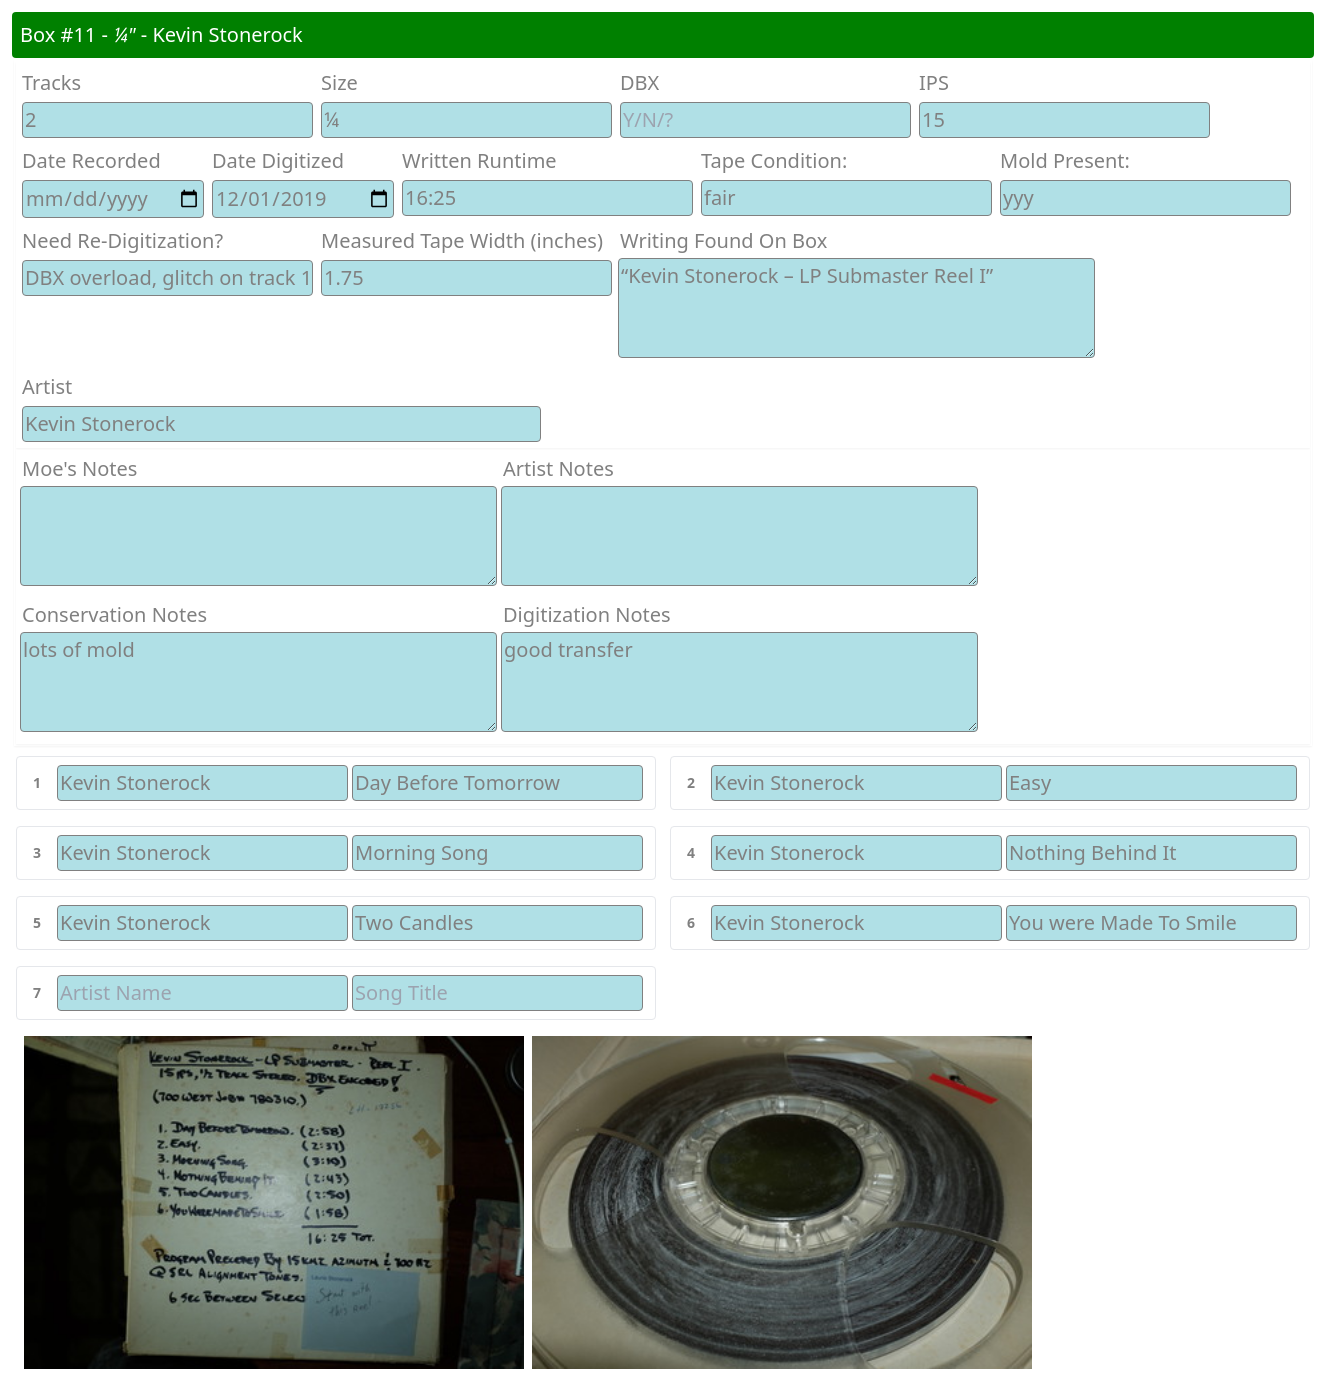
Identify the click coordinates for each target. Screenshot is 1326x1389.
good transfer (739, 682)
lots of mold (258, 682)
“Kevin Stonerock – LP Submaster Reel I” (856, 308)
